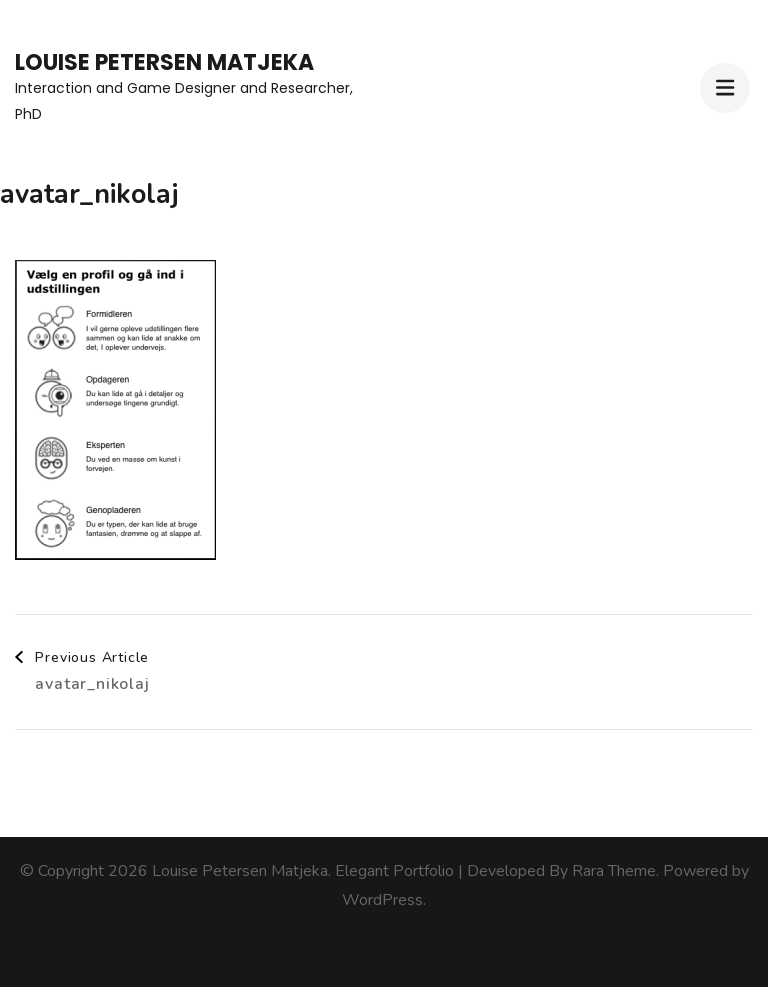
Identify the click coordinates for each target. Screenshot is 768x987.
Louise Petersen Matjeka (164, 62)
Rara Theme (614, 871)
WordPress (382, 900)
